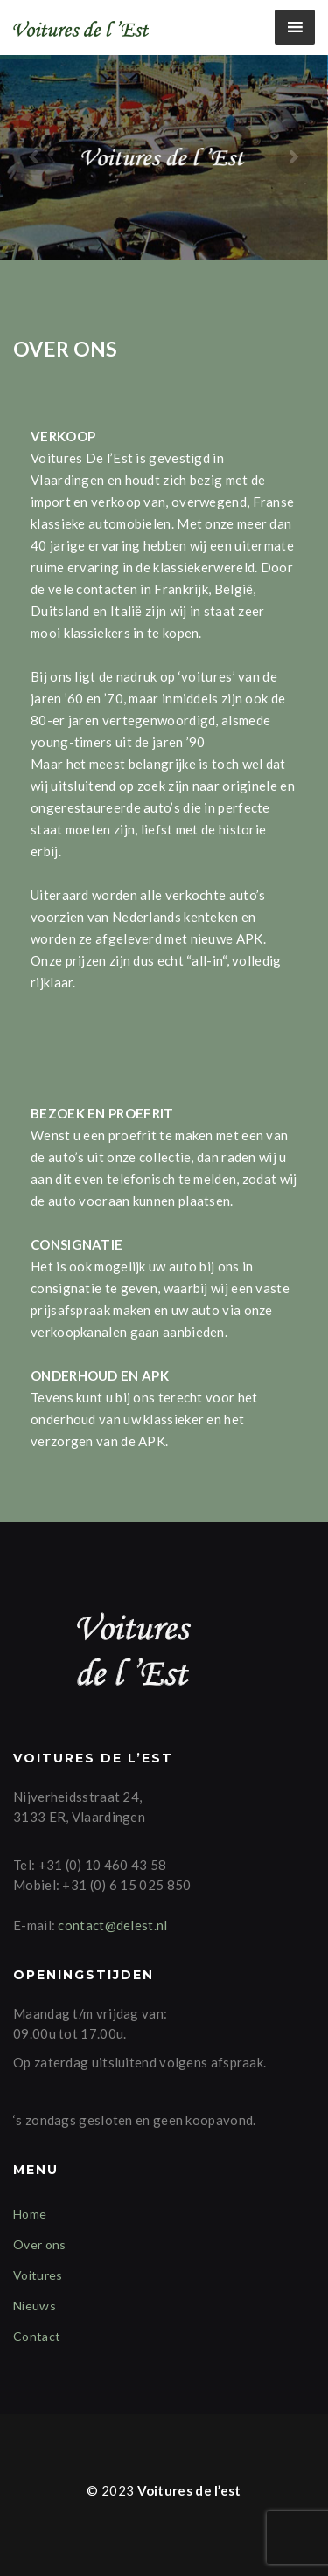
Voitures (37, 2275)
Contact (36, 2336)
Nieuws (34, 2305)
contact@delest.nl (112, 1925)
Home (29, 2213)
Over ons (39, 2244)
